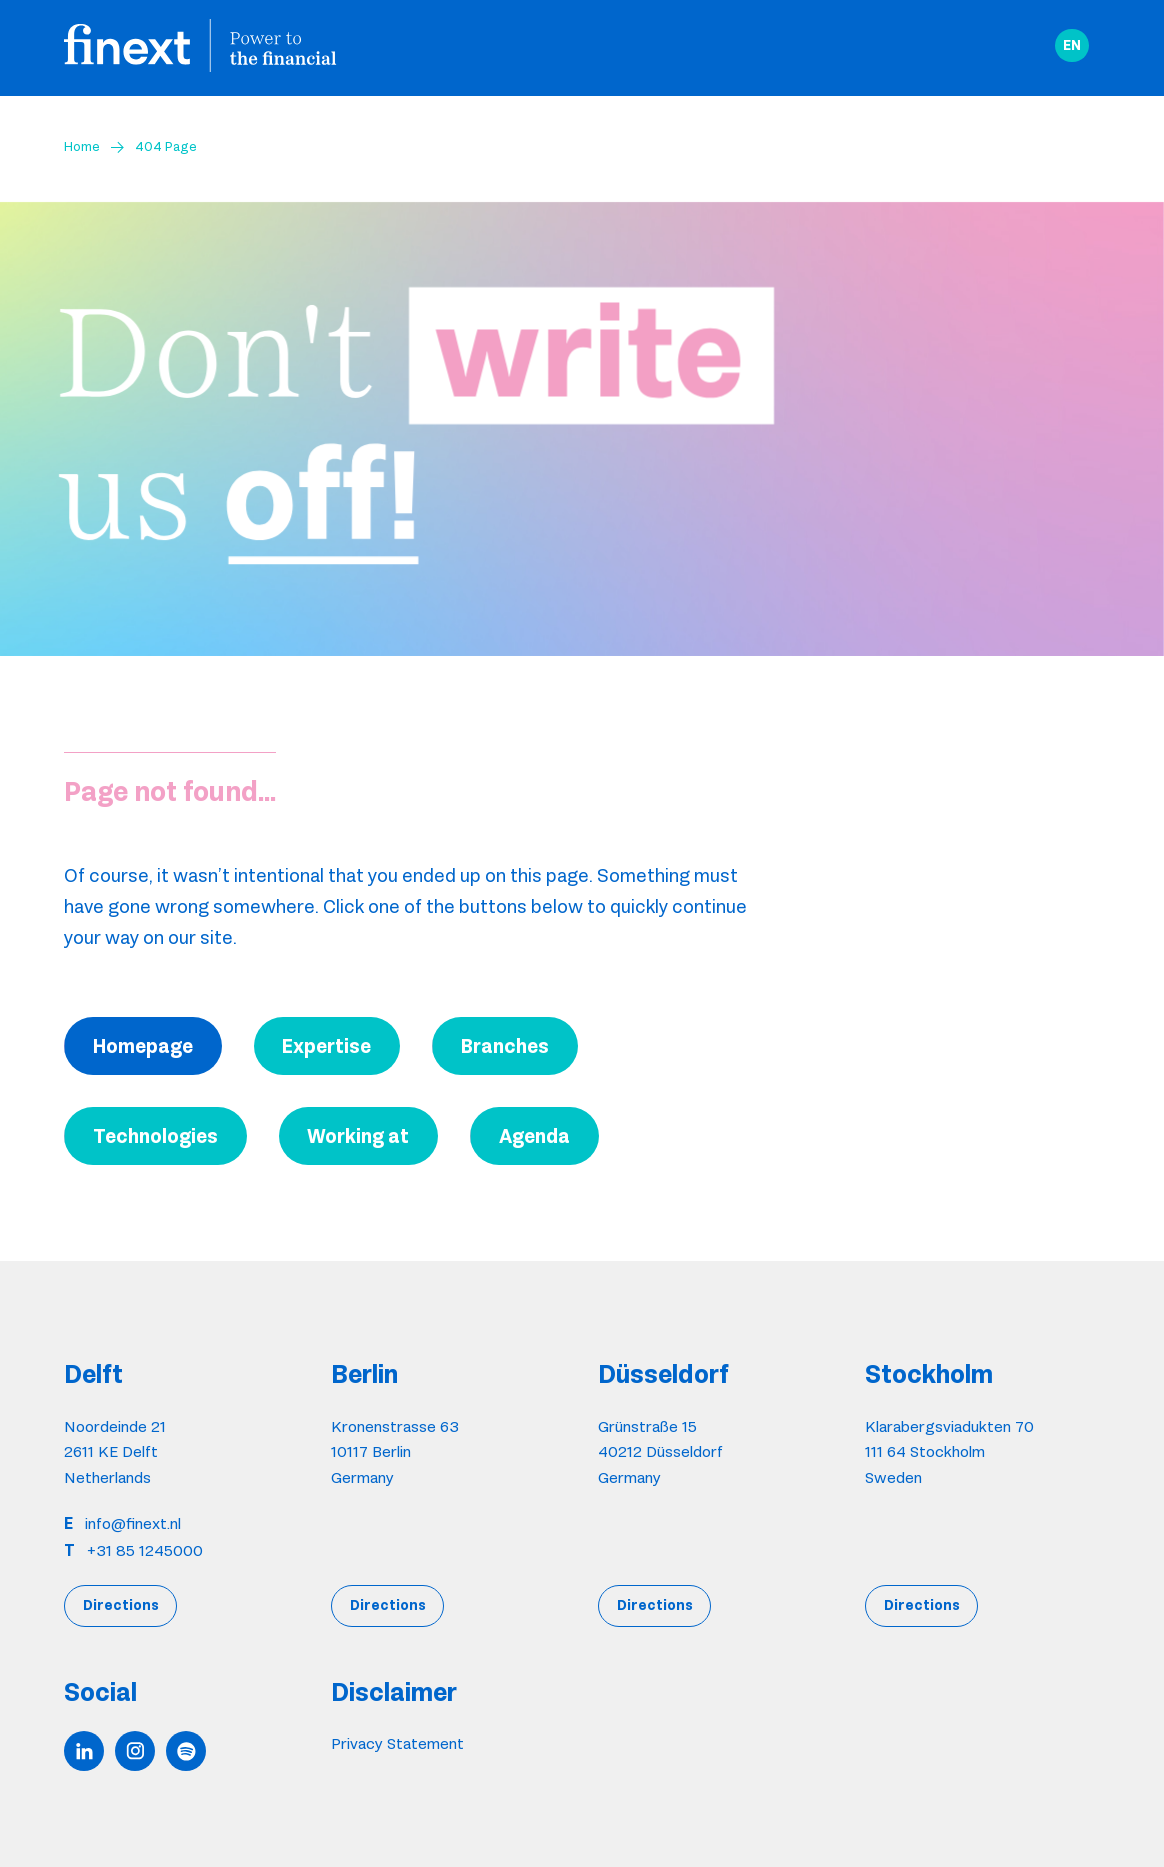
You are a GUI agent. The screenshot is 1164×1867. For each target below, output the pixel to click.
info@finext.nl (133, 1523)
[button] (1072, 46)
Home (82, 146)
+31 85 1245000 (145, 1550)
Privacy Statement (397, 1743)
